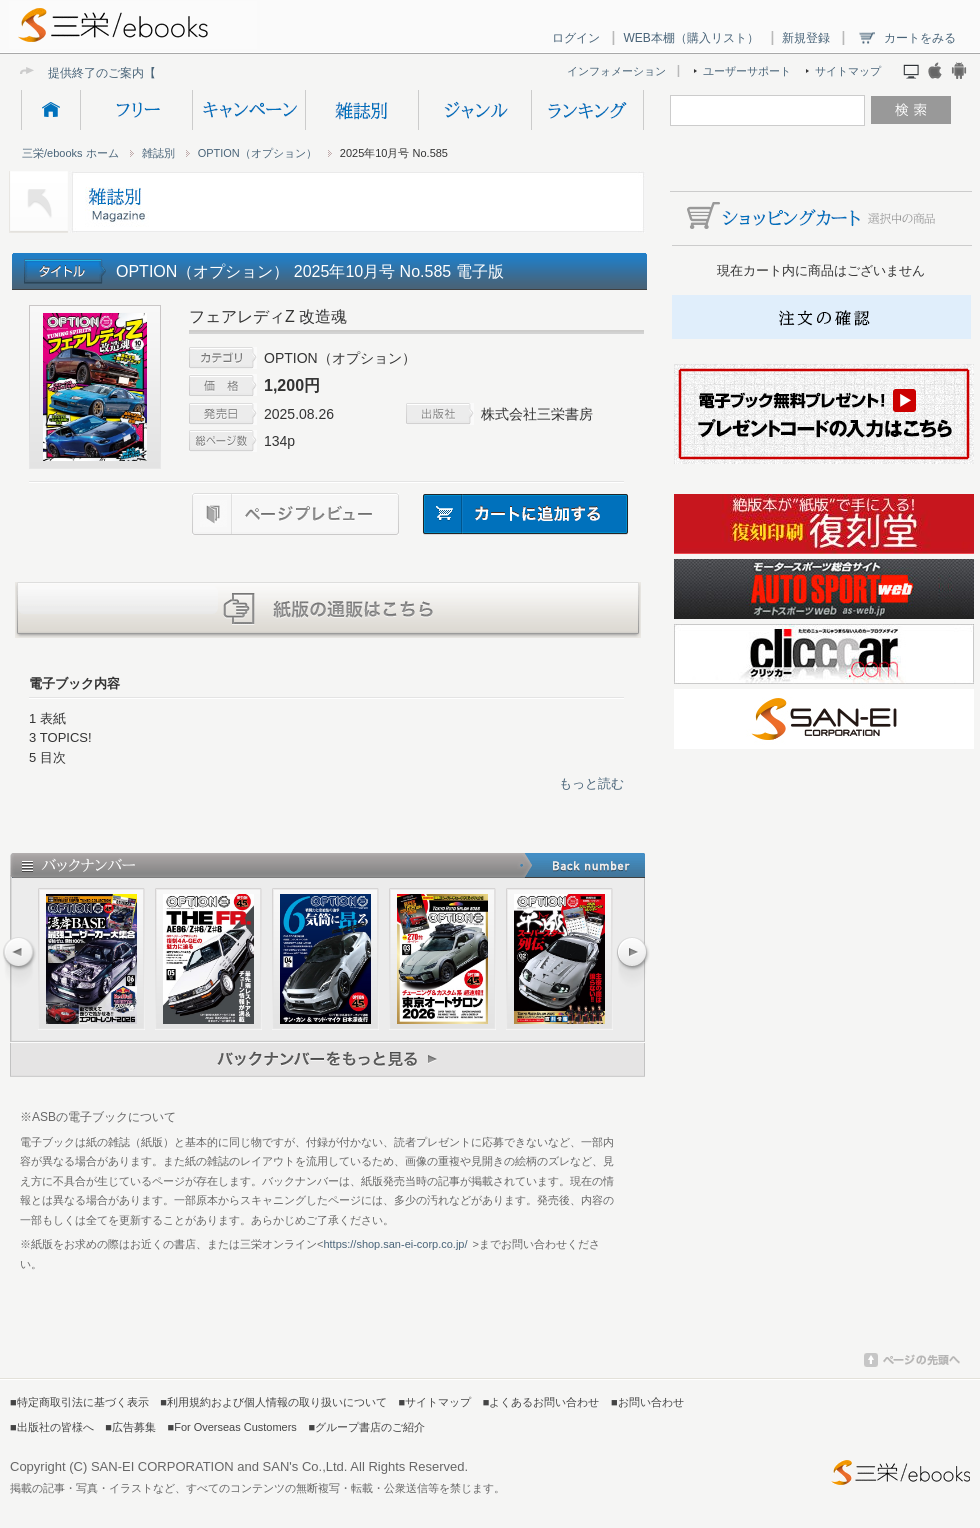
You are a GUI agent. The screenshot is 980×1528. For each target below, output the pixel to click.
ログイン (576, 38)
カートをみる (920, 38)
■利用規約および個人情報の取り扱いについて (273, 1402)
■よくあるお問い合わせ (541, 1402)
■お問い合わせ (647, 1402)
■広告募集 (130, 1427)
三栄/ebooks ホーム (70, 153)
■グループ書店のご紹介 (366, 1427)
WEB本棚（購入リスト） (690, 38)
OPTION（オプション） (257, 153)
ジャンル (474, 110)
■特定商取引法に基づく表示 (79, 1402)
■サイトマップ (435, 1402)
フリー (136, 110)
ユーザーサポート (747, 71)
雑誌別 (361, 110)
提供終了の (78, 72)
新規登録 (806, 38)
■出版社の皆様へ (52, 1427)
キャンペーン (248, 110)
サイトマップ (848, 71)
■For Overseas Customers (232, 1427)
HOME (50, 110)
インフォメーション (616, 71)
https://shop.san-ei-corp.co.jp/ (395, 1244)
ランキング (587, 110)
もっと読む (591, 783)
